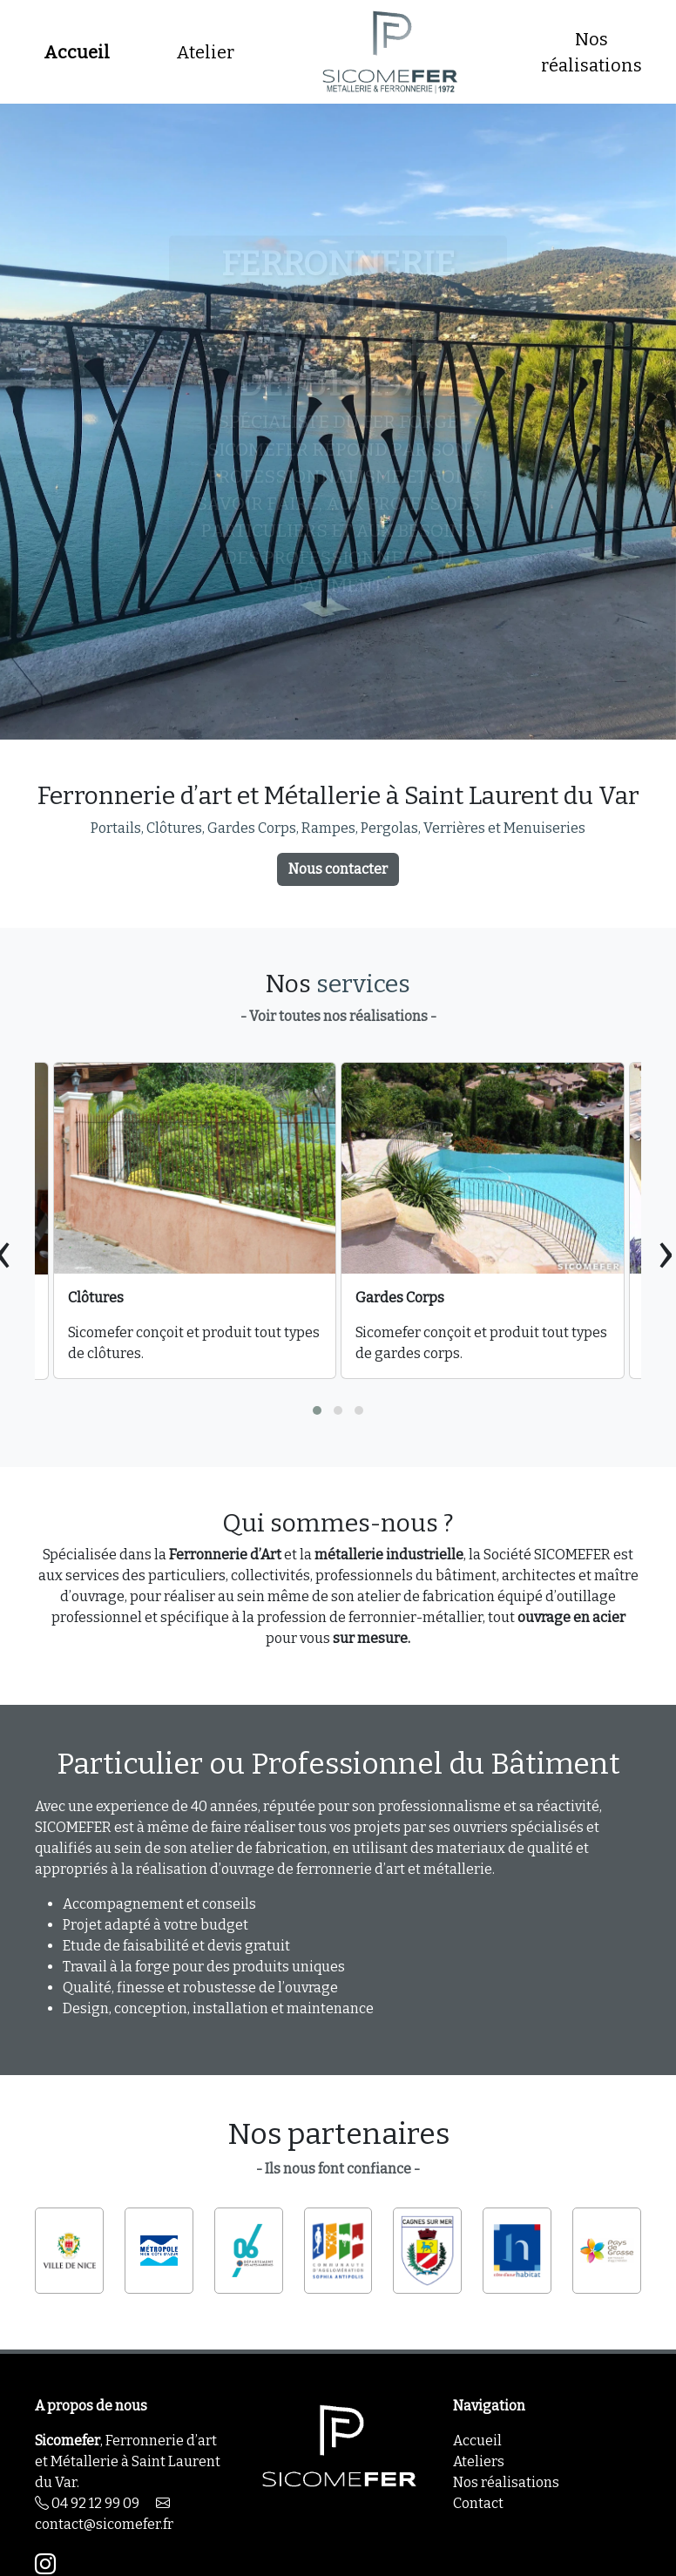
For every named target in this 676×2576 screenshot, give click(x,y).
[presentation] (665, 1252)
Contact (478, 2503)
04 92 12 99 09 (87, 2503)
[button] (317, 1410)
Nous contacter (338, 869)
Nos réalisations (591, 52)
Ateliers (478, 2461)
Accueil (77, 52)
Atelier (205, 52)
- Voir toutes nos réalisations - (338, 1016)
